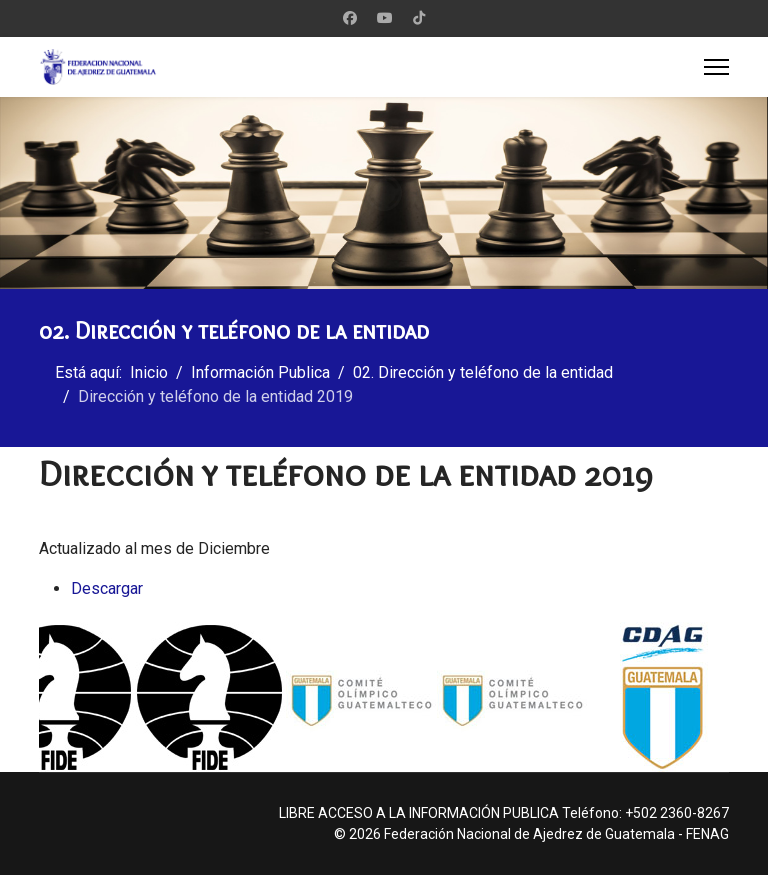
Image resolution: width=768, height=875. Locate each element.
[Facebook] (350, 18)
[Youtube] (385, 18)
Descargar (107, 588)
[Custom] (419, 18)
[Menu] (716, 67)
